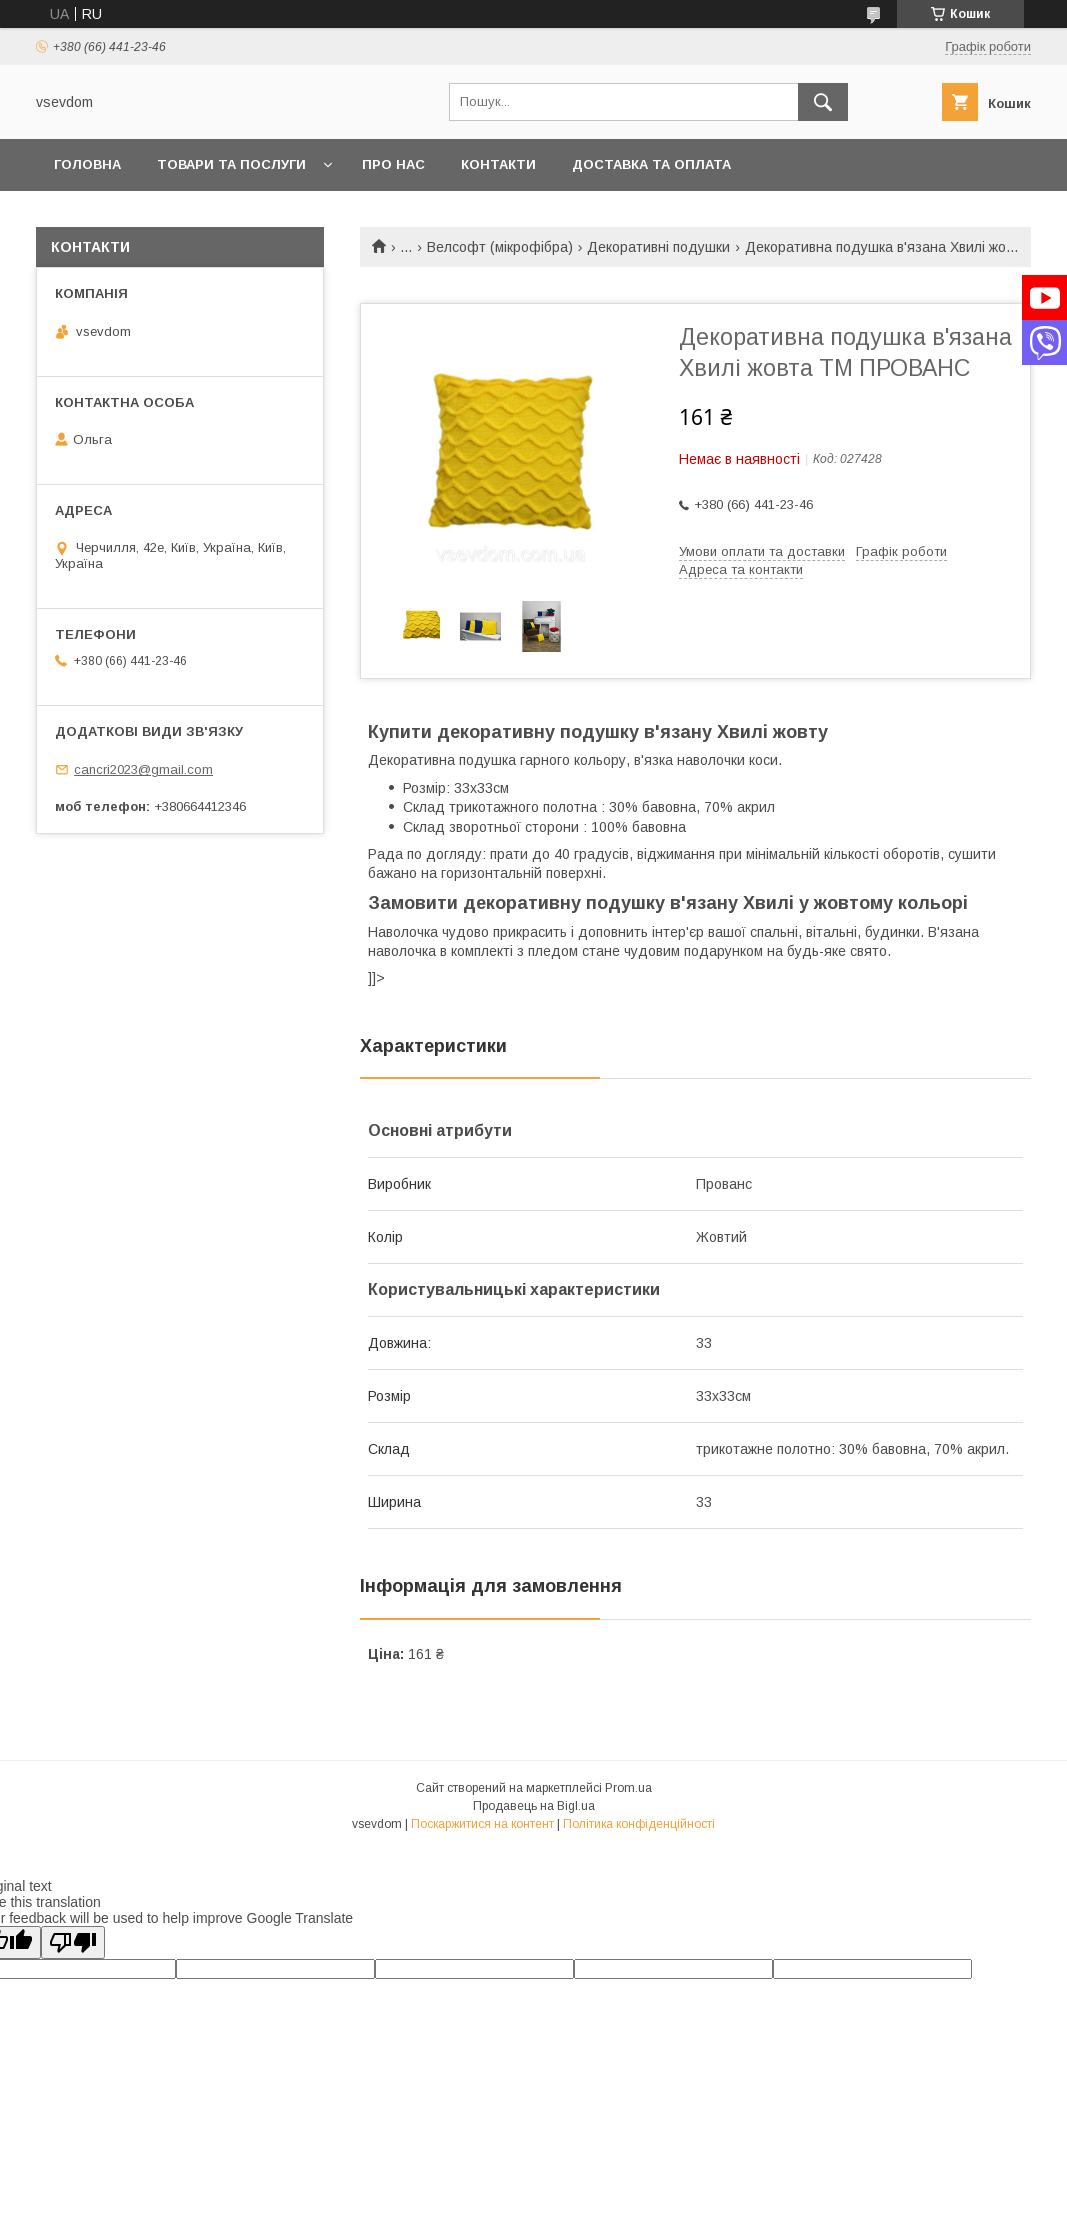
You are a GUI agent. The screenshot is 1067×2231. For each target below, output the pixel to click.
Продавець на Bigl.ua (534, 1806)
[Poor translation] (73, 1942)
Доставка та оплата (651, 164)
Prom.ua (628, 1788)
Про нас (393, 164)
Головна (87, 164)
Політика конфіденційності (639, 1824)
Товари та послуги (231, 164)
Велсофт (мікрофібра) (500, 247)
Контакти (498, 164)
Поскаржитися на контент (482, 1824)
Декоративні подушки (658, 247)
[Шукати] (823, 102)
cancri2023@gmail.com (143, 769)
